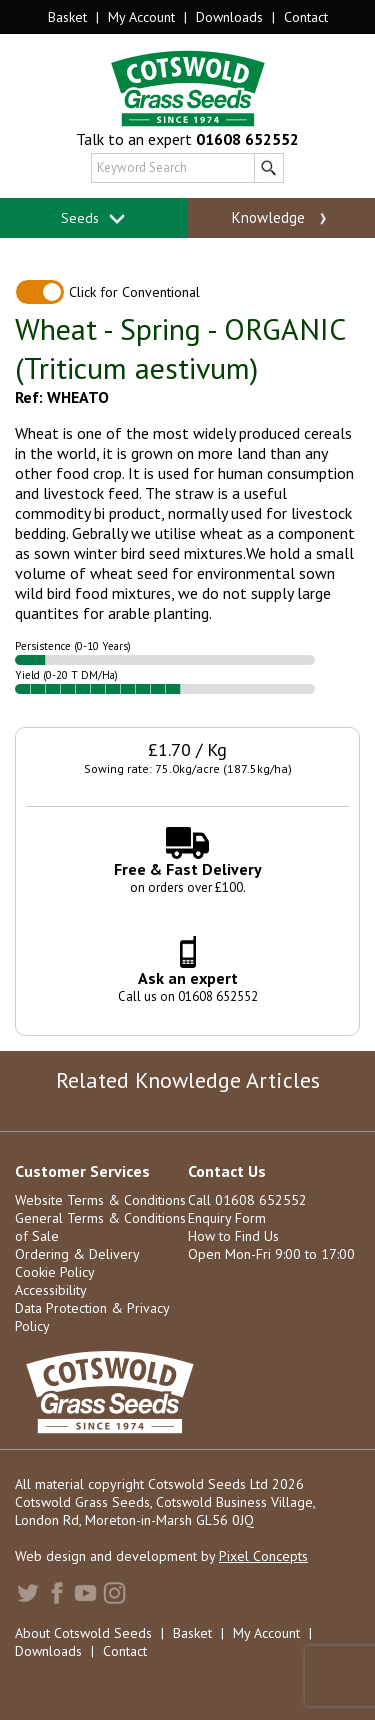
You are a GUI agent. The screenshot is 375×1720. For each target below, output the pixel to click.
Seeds (93, 218)
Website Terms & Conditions (100, 1200)
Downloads (229, 17)
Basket (67, 17)
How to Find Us (233, 1236)
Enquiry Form (227, 1218)
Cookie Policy (55, 1272)
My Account (141, 17)
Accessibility (51, 1290)
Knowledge (281, 218)
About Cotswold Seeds (83, 1633)
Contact (306, 17)
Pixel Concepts (263, 1556)
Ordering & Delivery (77, 1254)
